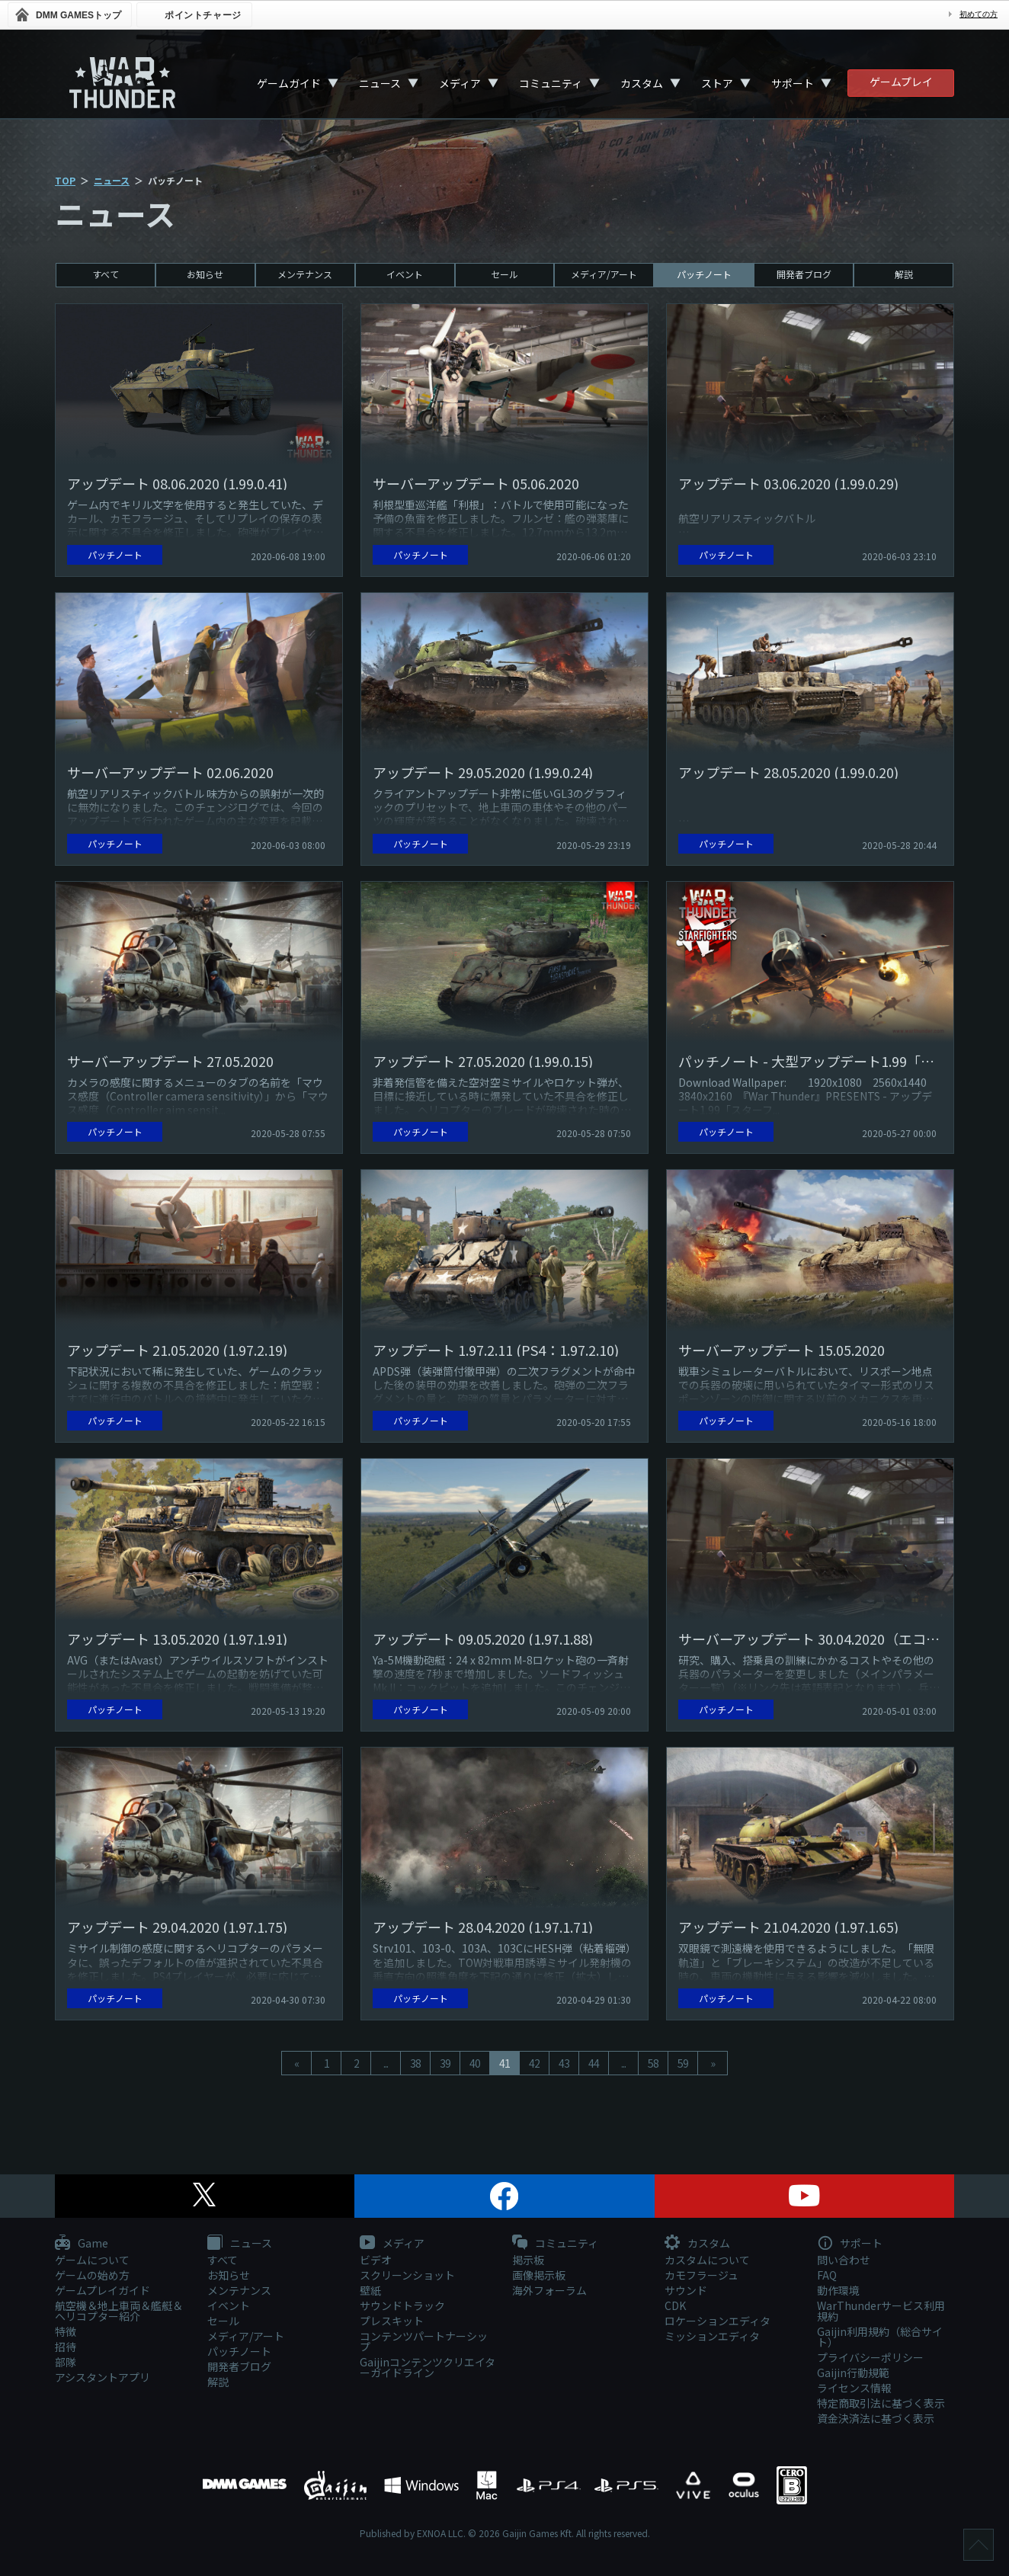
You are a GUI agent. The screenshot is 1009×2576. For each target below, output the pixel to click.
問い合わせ (843, 2259)
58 (653, 2063)
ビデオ (376, 2259)
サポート (792, 83)
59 (682, 2063)
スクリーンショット (407, 2275)
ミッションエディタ (712, 2336)
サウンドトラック (402, 2305)
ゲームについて (92, 2259)
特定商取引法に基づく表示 (881, 2403)
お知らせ (205, 274)
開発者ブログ (804, 274)
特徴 (65, 2331)
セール (504, 274)
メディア (460, 83)
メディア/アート (604, 274)
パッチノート (704, 274)
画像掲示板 (538, 2275)
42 (534, 2063)
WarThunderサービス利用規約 (881, 2310)
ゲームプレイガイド (102, 2290)
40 (474, 2063)
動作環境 (838, 2290)
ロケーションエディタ (717, 2320)
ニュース (380, 83)
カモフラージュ (701, 2275)
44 (593, 2063)
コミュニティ (550, 83)
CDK (675, 2305)
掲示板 (528, 2259)
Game (81, 2244)
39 (445, 2063)
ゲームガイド (289, 83)
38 (415, 2063)
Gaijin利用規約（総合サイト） (880, 2336)
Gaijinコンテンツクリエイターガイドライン (427, 2367)
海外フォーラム (549, 2290)
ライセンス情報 (854, 2387)
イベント (404, 274)
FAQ (827, 2275)
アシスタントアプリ (102, 2377)
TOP (65, 180)
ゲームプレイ (901, 81)
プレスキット (392, 2320)
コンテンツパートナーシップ (424, 2341)
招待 (65, 2346)
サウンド (686, 2290)
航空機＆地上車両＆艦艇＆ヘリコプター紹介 (119, 2310)
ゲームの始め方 (92, 2275)
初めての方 (978, 14)
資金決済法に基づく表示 (875, 2418)
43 (564, 2063)
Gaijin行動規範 (853, 2372)
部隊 (65, 2362)
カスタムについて (707, 2259)
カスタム (641, 83)
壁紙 (370, 2290)
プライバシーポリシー (870, 2357)
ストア (717, 83)
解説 (904, 274)
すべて (105, 274)
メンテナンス (304, 274)
